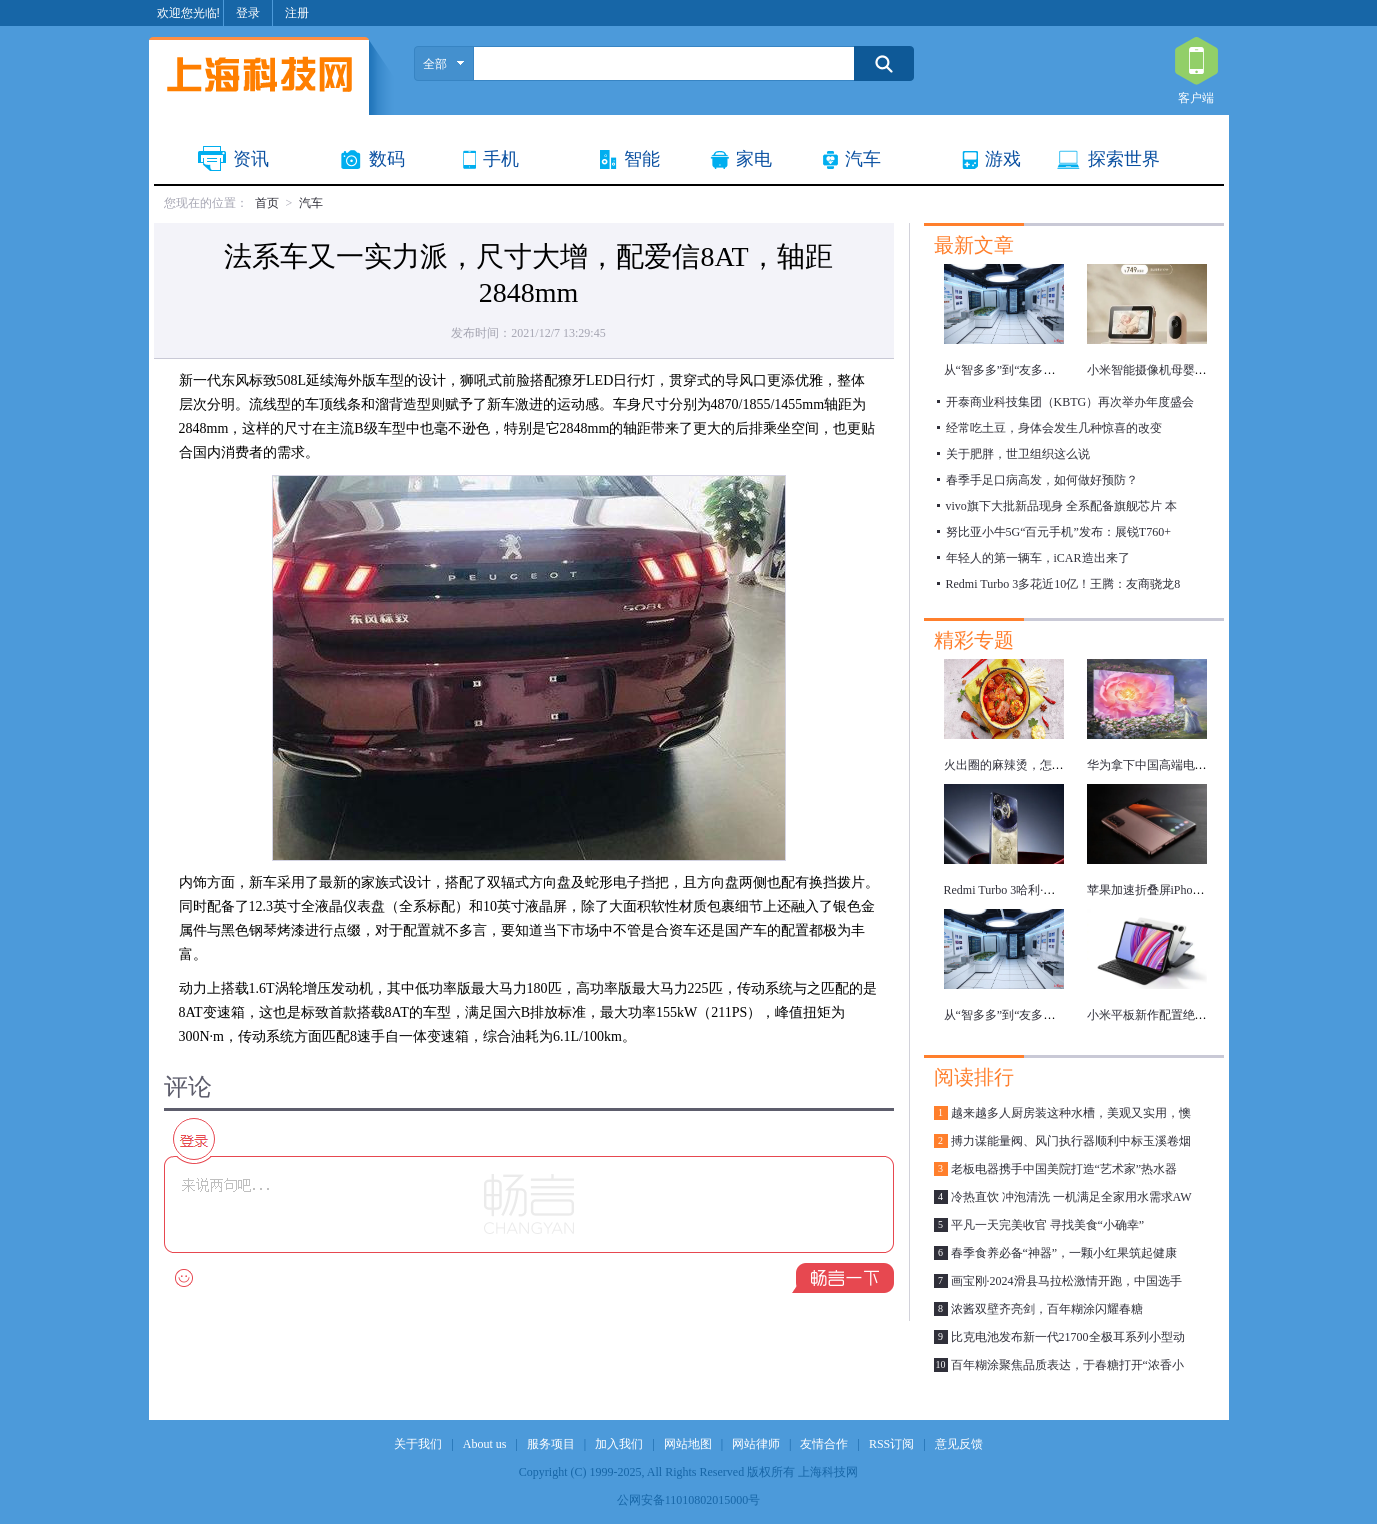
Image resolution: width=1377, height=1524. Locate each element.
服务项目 (551, 1444)
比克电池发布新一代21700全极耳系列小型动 (1068, 1337)
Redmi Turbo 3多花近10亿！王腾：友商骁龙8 (1063, 584)
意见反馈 (959, 1444)
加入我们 (619, 1444)
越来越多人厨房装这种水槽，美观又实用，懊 (1071, 1113)
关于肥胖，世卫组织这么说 (1018, 454)
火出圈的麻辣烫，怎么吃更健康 (1028, 765)
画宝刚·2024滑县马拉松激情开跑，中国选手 (1066, 1281)
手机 (501, 159)
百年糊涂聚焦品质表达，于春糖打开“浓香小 (1067, 1365)
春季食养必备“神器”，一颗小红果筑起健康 (1064, 1253)
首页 (267, 203)
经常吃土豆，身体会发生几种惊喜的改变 (1054, 428)
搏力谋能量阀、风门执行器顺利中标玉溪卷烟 (1071, 1141)
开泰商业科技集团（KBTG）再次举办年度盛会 (1070, 402)
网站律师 (756, 1444)
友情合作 (824, 1444)
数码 (387, 159)
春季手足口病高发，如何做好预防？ (1042, 480)
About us (485, 1444)
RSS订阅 (891, 1444)
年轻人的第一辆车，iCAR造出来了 (1038, 558)
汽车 (863, 159)
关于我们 (418, 1444)
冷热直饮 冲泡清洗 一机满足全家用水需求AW (1071, 1197)
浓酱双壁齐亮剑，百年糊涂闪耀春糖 (1047, 1309)
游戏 (1003, 159)
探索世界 (1124, 159)
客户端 (1196, 62)
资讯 (251, 159)
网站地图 (688, 1444)
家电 (754, 159)
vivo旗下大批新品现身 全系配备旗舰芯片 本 (1061, 506)
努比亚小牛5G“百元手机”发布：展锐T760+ (1058, 532)
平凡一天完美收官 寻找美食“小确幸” (1048, 1225)
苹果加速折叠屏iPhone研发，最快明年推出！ (1205, 890)
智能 (642, 159)
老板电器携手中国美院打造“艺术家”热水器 (1064, 1169)
